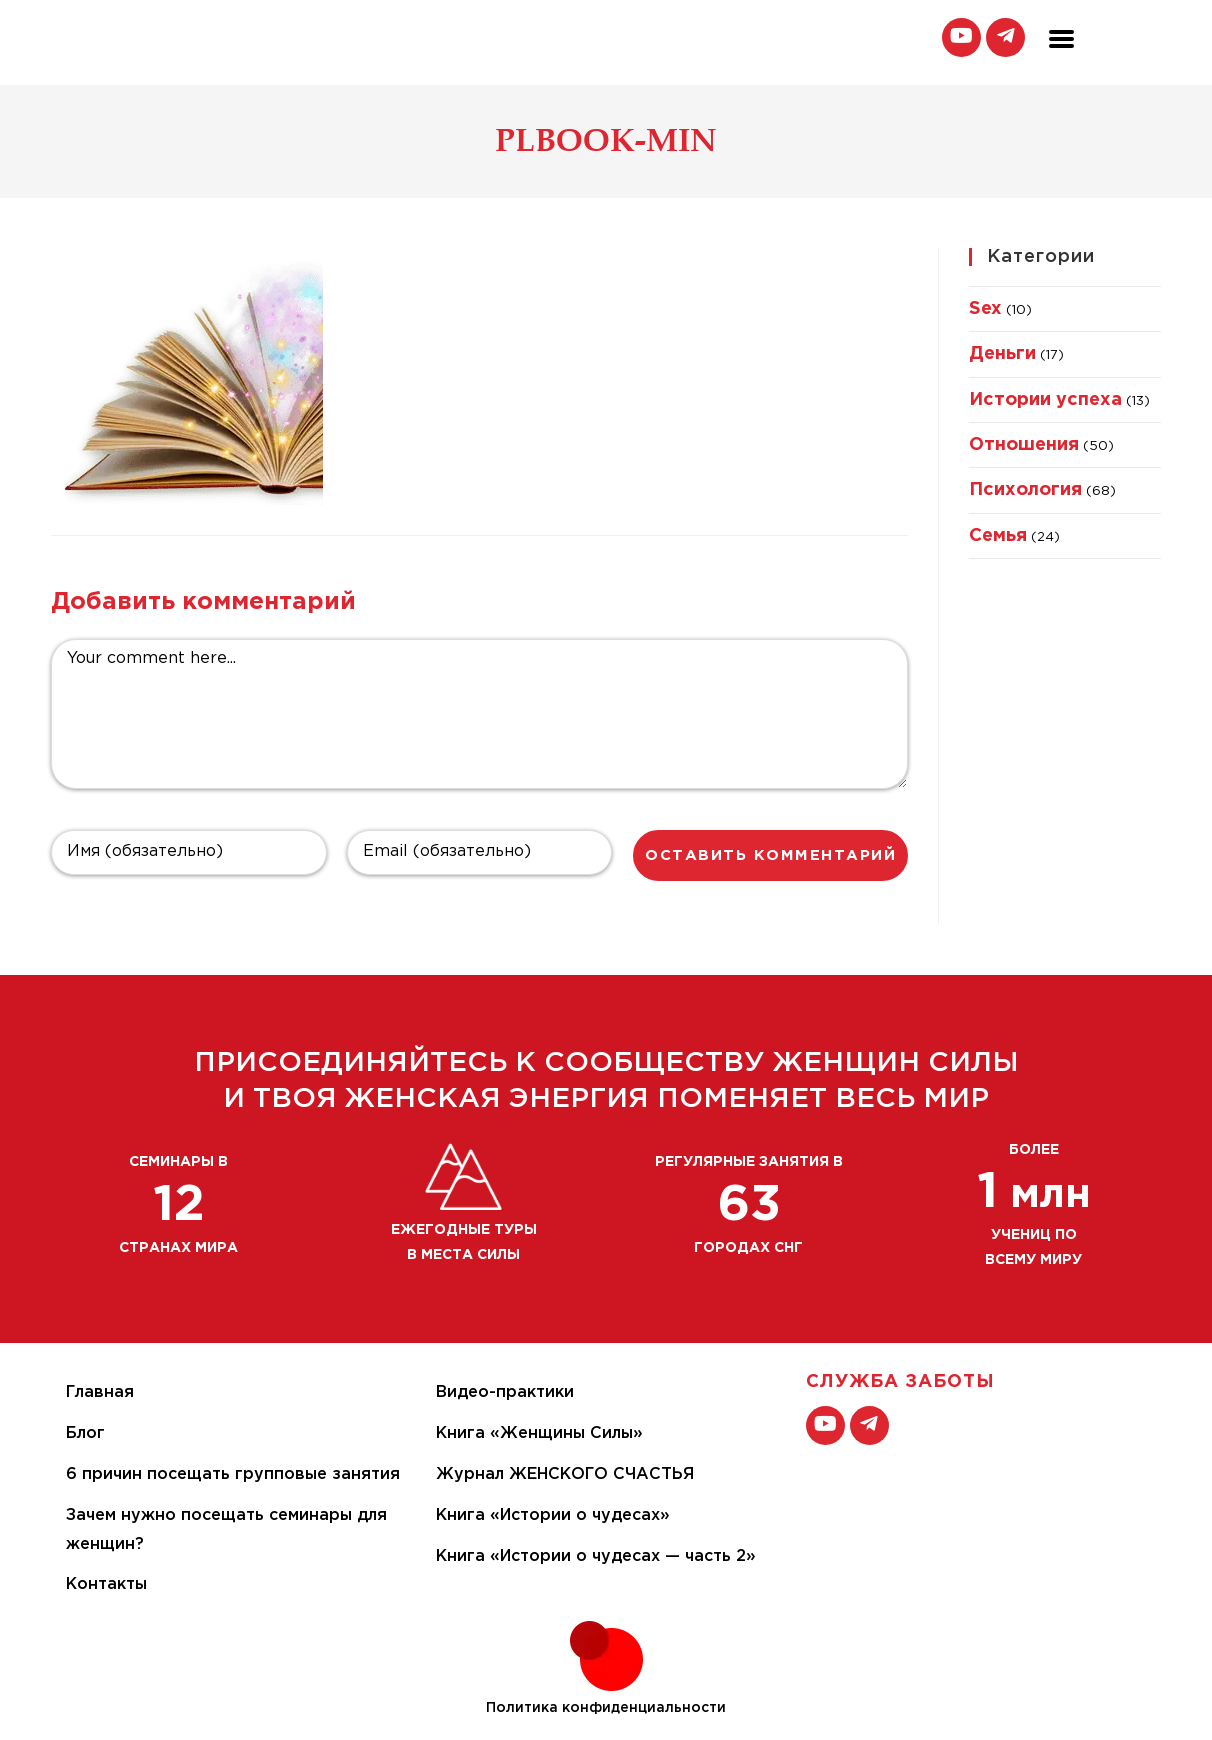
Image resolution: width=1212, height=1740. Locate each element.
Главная (100, 1392)
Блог (85, 1433)
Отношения (1024, 445)
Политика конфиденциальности (606, 1708)
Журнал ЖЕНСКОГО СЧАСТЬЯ (565, 1474)
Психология (1025, 490)
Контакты (106, 1584)
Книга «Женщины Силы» (539, 1433)
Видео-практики (505, 1392)
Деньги (1002, 354)
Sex (985, 309)
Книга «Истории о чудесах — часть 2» (596, 1556)
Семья (998, 536)
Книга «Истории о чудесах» (553, 1515)
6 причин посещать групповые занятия (233, 1474)
